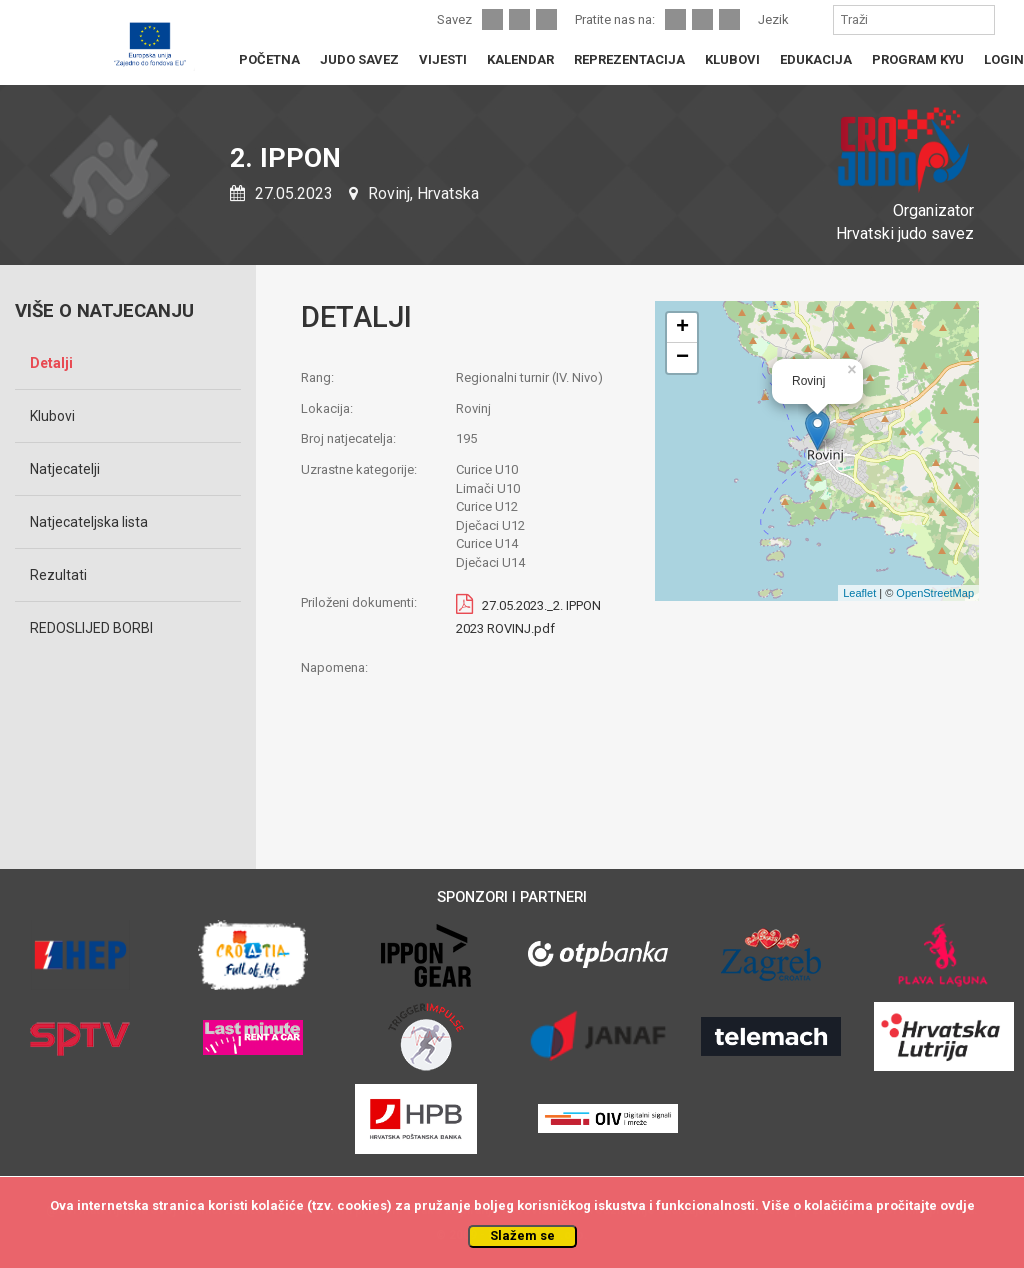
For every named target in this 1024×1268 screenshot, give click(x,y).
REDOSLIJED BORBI (91, 628)
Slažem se (522, 1235)
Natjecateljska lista (89, 522)
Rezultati (58, 575)
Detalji (51, 363)
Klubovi (52, 416)
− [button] (682, 358)
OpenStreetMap (935, 593)
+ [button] (682, 328)
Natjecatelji (65, 469)
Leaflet (859, 593)
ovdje (957, 1205)
